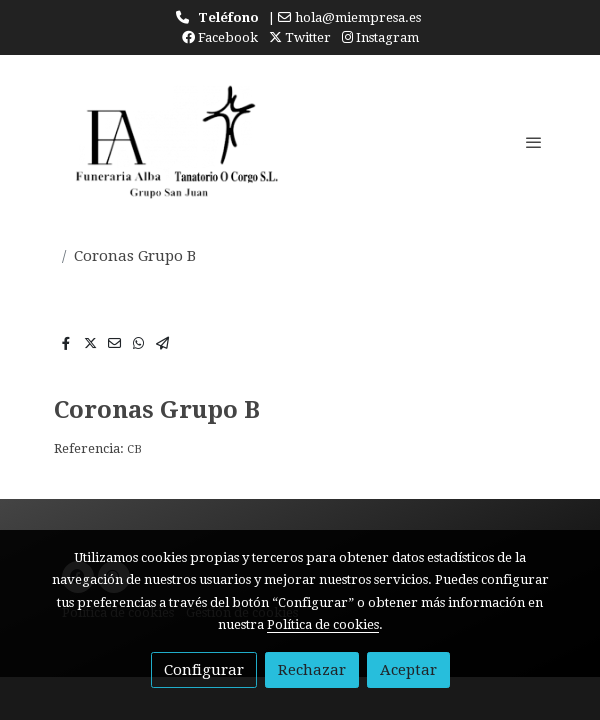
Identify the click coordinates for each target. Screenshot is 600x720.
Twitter (300, 37)
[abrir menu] (534, 142)
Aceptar (408, 670)
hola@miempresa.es (358, 17)
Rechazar (312, 670)
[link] (170, 142)
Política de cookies (323, 624)
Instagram (380, 37)
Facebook (220, 37)
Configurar (204, 670)
